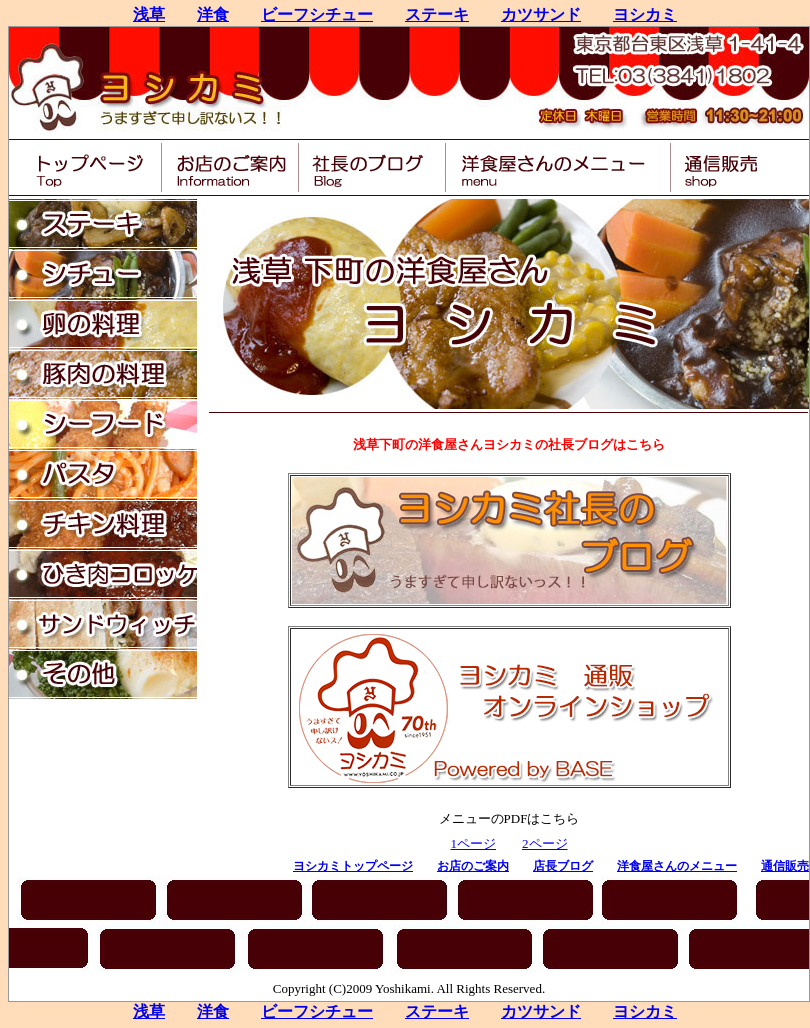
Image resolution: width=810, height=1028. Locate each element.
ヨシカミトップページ (353, 866)
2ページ (545, 843)
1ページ (474, 843)
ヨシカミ (645, 14)
